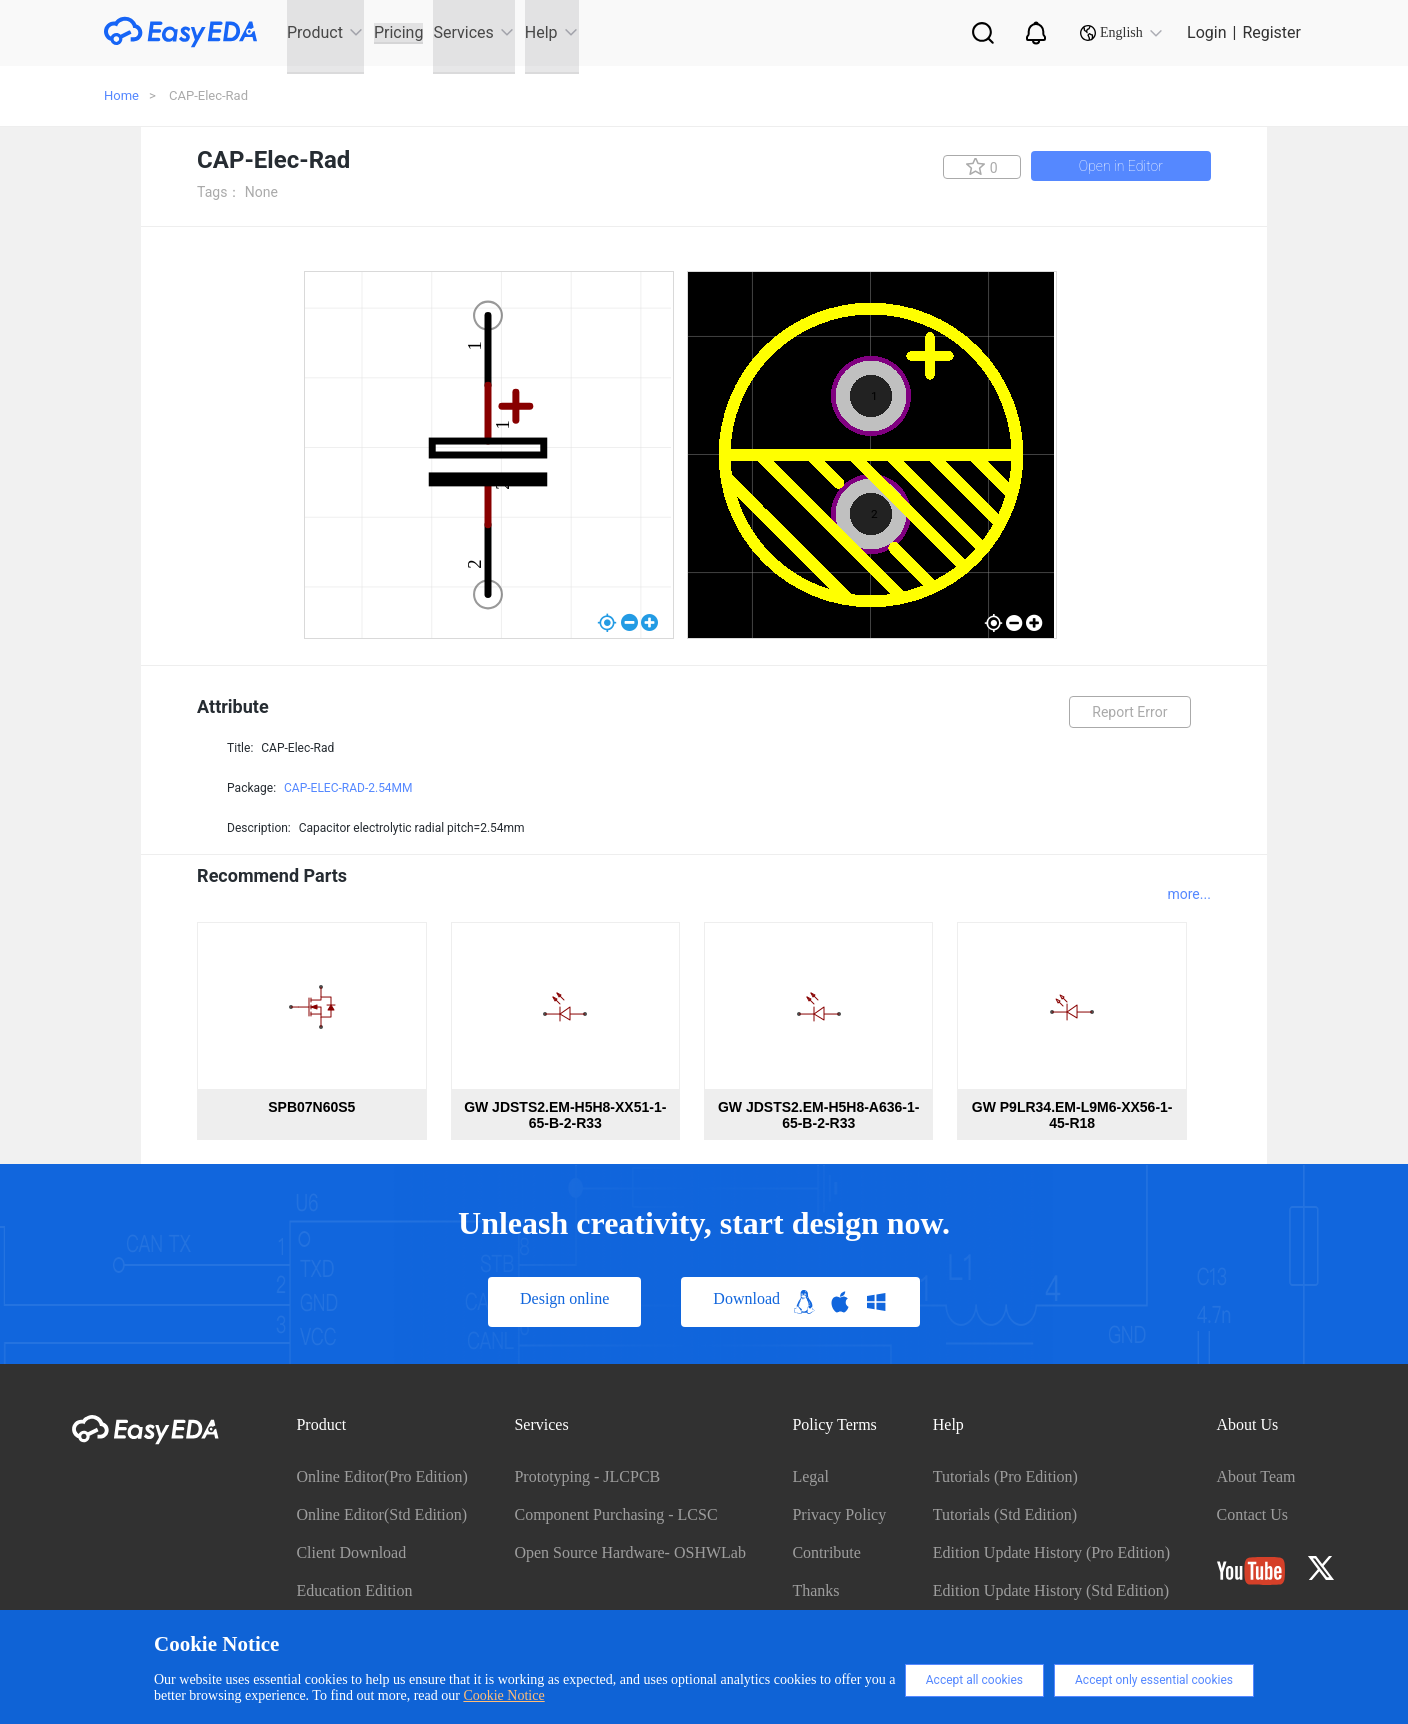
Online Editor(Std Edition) (381, 1514)
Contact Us (1253, 1514)
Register (1271, 32)
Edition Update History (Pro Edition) (1051, 1552)
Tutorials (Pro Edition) (1005, 1476)
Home (121, 95)
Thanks (815, 1590)
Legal (810, 1476)
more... (1188, 894)
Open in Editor (1121, 166)
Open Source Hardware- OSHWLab (629, 1552)
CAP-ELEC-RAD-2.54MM (348, 788)
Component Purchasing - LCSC (615, 1514)
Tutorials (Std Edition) (1005, 1514)
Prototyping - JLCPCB (587, 1476)
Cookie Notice (503, 1695)
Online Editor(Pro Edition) (382, 1476)
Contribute (826, 1552)
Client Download (351, 1552)
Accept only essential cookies (1154, 1680)
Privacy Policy (839, 1514)
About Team (1256, 1476)
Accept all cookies (974, 1680)
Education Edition (354, 1590)
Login (1206, 32)
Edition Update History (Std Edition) (1051, 1590)
